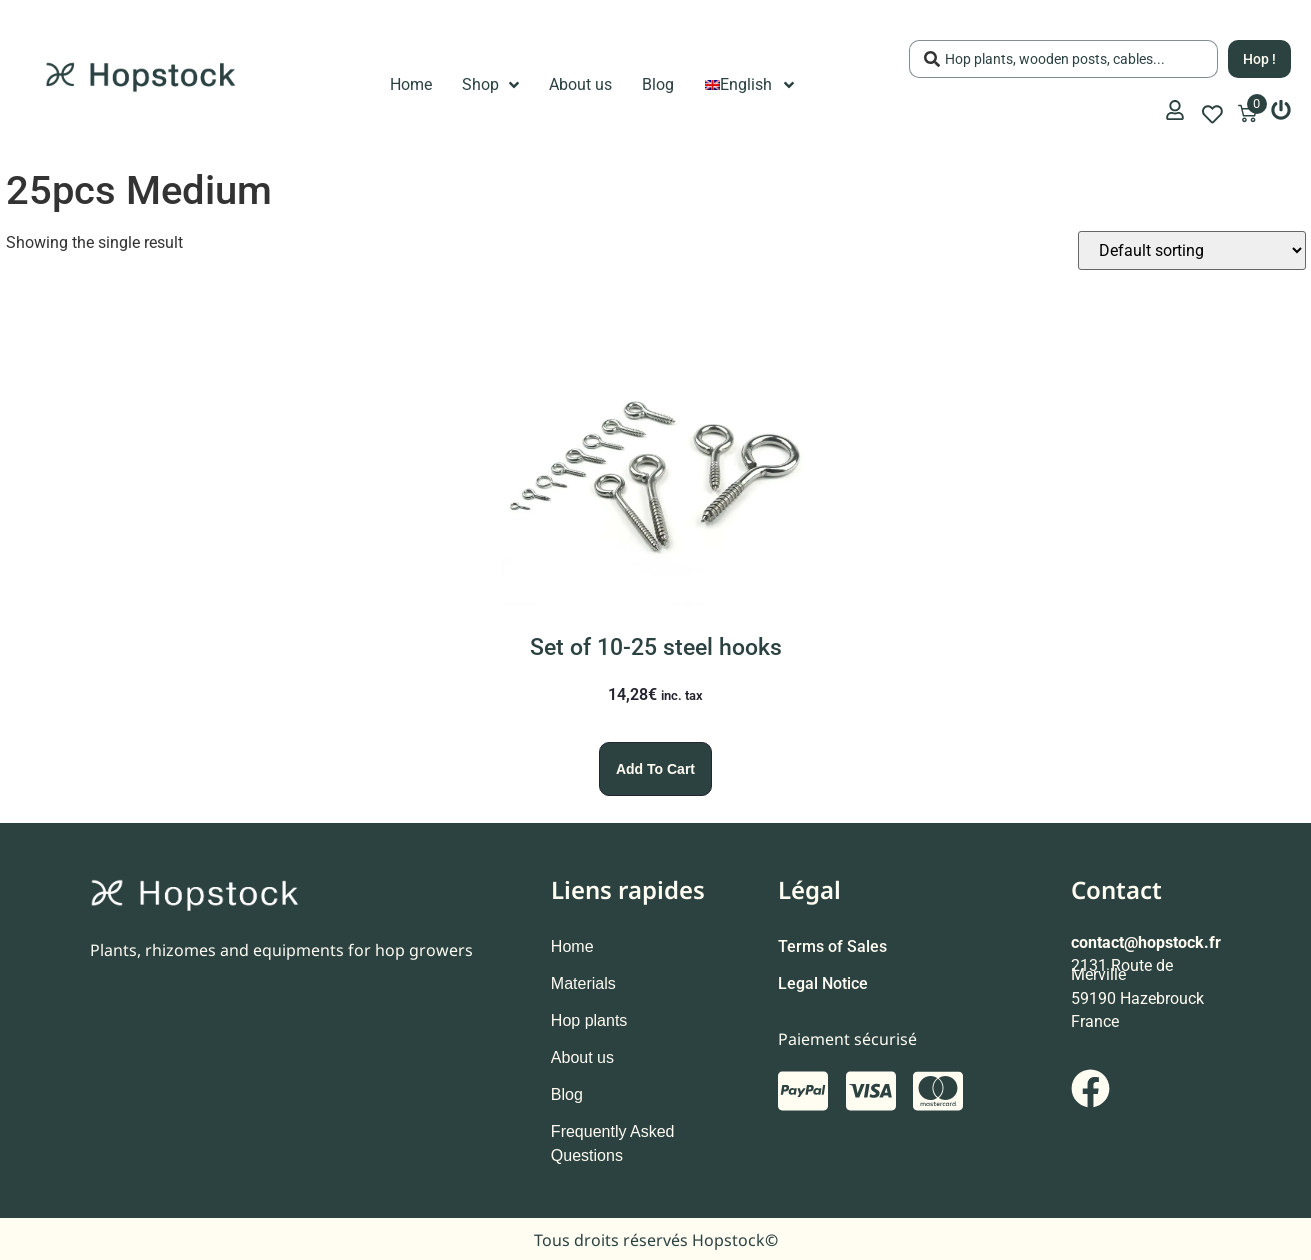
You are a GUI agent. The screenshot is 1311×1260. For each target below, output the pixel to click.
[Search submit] (1259, 59)
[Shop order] (1192, 250)
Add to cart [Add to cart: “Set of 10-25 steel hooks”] (655, 769)
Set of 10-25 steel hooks (656, 647)
